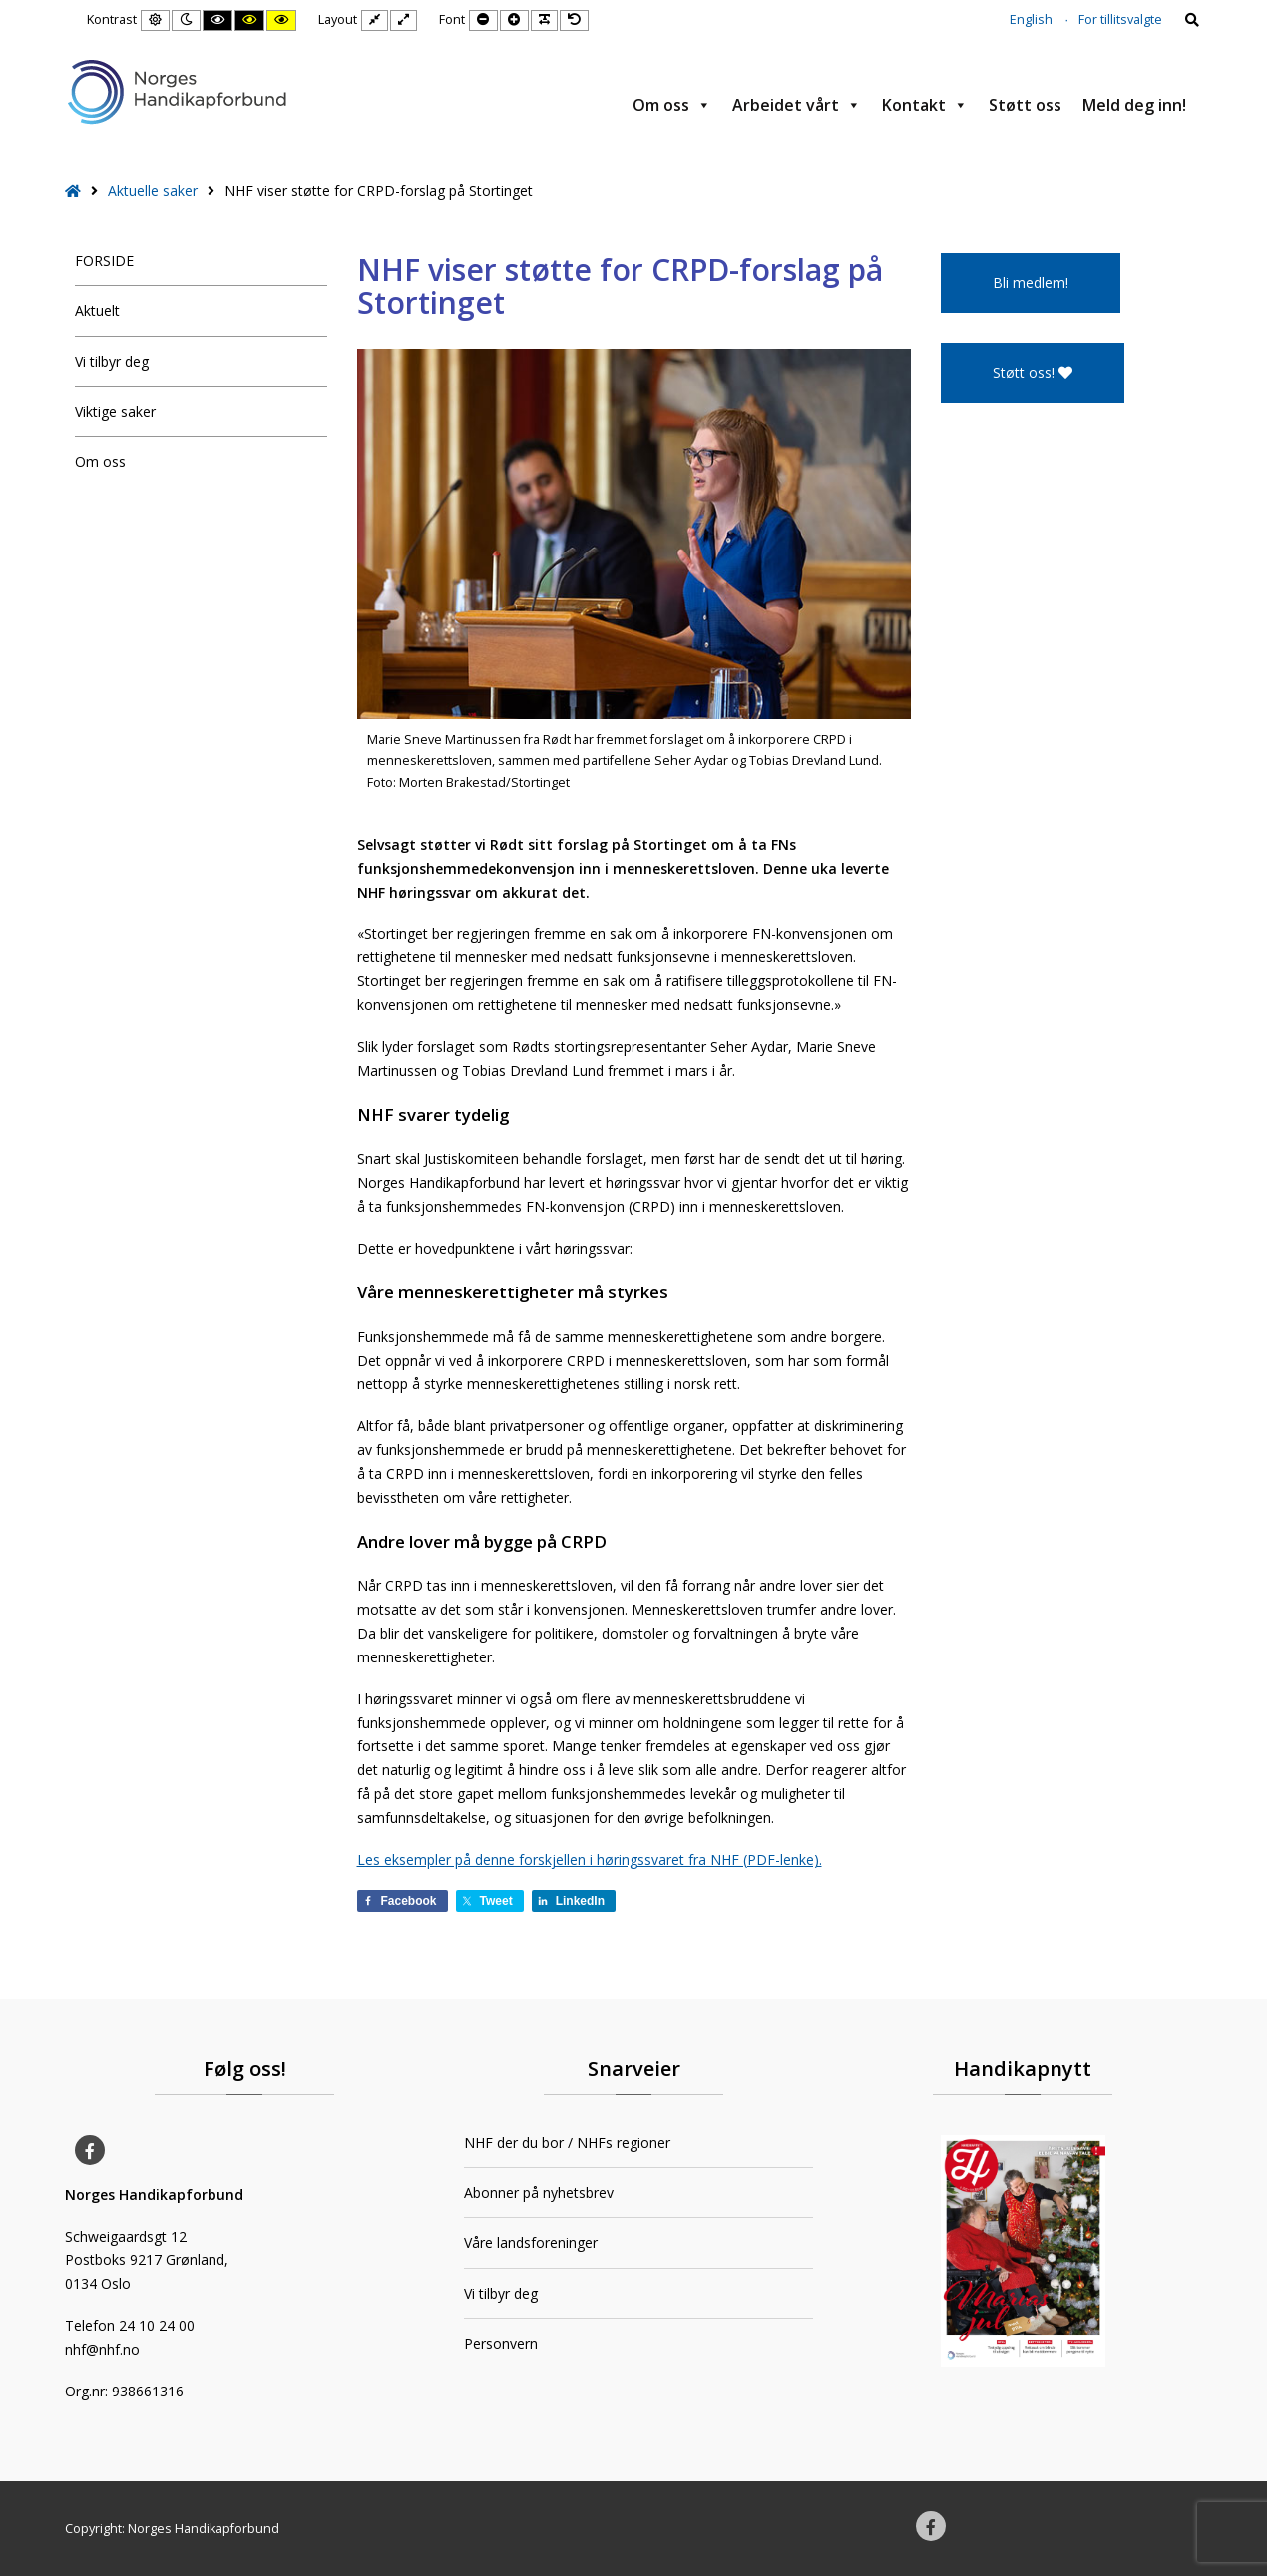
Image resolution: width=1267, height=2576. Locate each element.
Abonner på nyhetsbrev (539, 2192)
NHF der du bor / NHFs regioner (567, 2142)
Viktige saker (115, 411)
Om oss (672, 105)
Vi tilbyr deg (112, 361)
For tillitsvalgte (1120, 19)
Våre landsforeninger (531, 2242)
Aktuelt (97, 310)
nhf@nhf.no (102, 2349)
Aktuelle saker (153, 191)
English (1031, 19)
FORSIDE (104, 260)
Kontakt (925, 105)
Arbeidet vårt (796, 105)
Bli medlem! (1030, 282)
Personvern (501, 2343)
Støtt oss (1025, 105)
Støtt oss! (1032, 372)
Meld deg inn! (1134, 105)
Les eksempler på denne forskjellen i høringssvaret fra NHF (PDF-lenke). (589, 1859)
